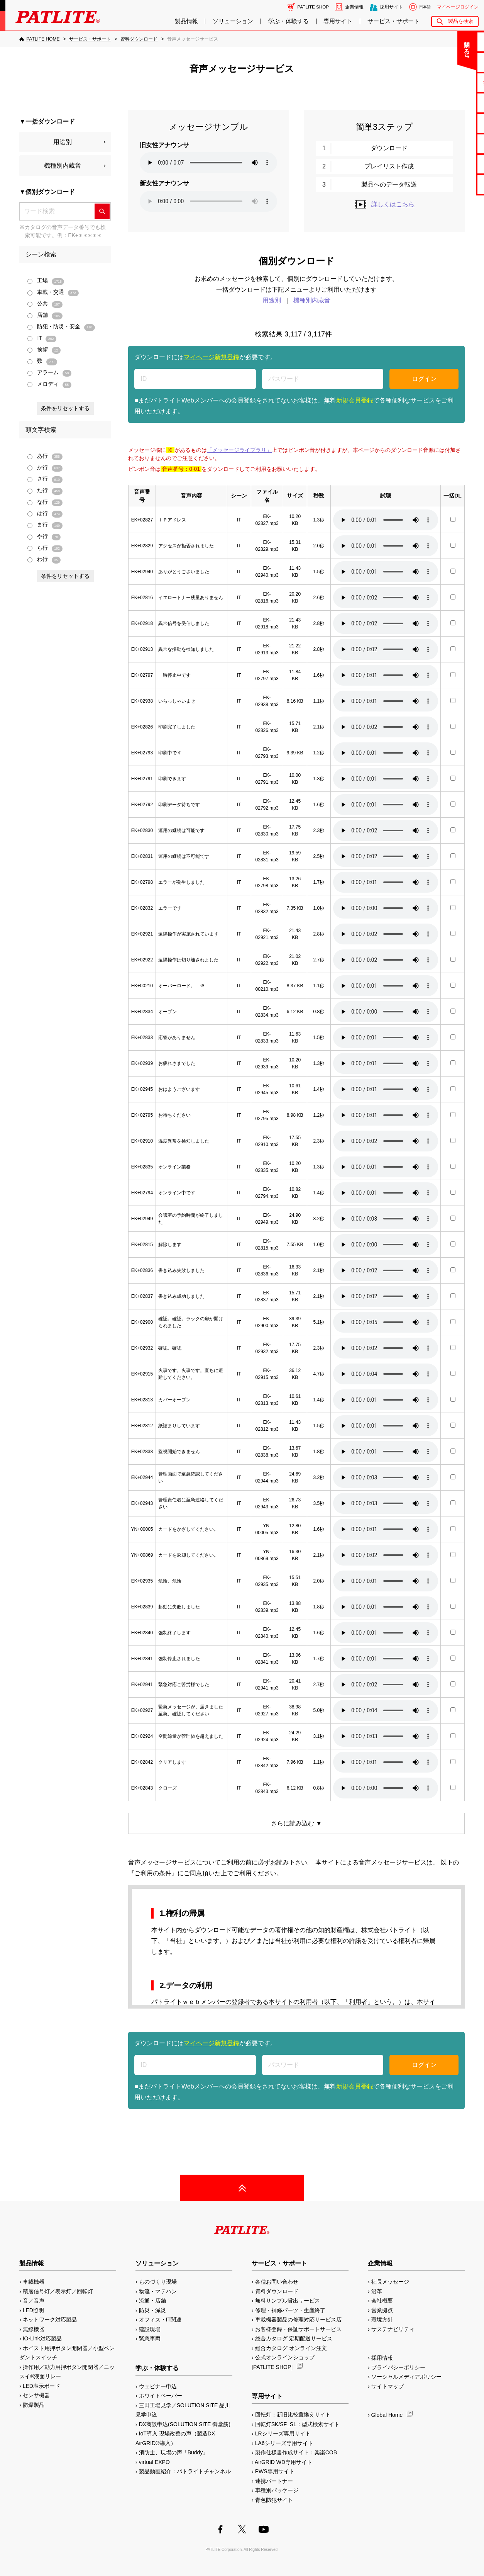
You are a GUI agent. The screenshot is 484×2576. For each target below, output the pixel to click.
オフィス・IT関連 (160, 2319)
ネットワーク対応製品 (50, 2319)
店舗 (44, 315)
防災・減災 (152, 2310)
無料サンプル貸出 (453, 82)
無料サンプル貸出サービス (287, 2301)
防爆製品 (33, 2405)
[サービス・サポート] (90, 39)
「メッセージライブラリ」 (239, 450)
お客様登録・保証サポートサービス (298, 2329)
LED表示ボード (41, 2386)
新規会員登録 (354, 400)
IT (41, 338)
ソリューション (233, 21)
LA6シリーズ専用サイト (284, 2443)
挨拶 (43, 350)
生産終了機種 (453, 143)
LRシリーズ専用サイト (283, 2433)
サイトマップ (387, 2386)
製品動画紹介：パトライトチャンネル (185, 2471)
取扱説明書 (453, 123)
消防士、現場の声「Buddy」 (173, 2452)
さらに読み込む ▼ (296, 1823)
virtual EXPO (154, 2462)
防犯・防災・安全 (61, 327)
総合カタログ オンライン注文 (291, 2348)
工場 (45, 281)
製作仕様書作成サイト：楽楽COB (296, 2452)
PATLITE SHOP (313, 6)
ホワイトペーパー (160, 2396)
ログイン (424, 378)
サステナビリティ (393, 2329)
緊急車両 (150, 2338)
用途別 (62, 142)
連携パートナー (274, 2481)
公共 (44, 304)
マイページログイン (458, 6)
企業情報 (354, 6)
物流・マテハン (158, 2291)
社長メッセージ (390, 2282)
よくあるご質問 (453, 62)
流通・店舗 (152, 2301)
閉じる (414, 44)
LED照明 (33, 2310)
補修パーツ (453, 164)
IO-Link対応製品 (42, 2338)
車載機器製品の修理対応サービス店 (298, 2319)
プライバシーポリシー (398, 2367)
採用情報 (382, 2358)
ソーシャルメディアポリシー (406, 2377)
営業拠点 (382, 2310)
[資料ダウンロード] (138, 39)
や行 (43, 536)
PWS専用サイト (274, 2471)
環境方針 (382, 2319)
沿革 (376, 2291)
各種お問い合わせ (276, 2282)
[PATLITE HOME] (39, 39)
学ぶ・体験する (288, 21)
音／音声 (33, 2301)
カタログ (453, 102)
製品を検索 (460, 21)
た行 (44, 490)
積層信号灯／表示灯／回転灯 (58, 2291)
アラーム (49, 373)
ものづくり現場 (158, 2282)
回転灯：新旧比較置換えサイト (293, 2414)
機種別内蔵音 (62, 165)
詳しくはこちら (384, 204)
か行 (44, 468)
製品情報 (186, 21)
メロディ (49, 384)
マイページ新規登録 (211, 357)
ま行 (44, 525)
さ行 (44, 479)
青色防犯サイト (274, 2500)
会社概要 (382, 2301)
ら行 (44, 548)
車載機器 (33, 2282)
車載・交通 (52, 292)
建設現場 (150, 2329)
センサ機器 (36, 2395)
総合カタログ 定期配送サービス (293, 2338)
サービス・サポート (393, 21)
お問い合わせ (453, 41)
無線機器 (33, 2329)
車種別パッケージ (276, 2490)
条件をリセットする (65, 408)
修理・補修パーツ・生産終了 (290, 2310)
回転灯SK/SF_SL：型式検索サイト (297, 2424)
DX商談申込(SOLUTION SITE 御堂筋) (184, 2424)
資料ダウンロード (276, 2291)
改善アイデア (453, 184)
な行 (44, 502)
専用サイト (337, 21)
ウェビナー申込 (158, 2386)
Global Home (387, 2415)
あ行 (44, 456)
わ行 (43, 559)
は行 (44, 514)
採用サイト (391, 6)
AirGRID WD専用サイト (283, 2462)
